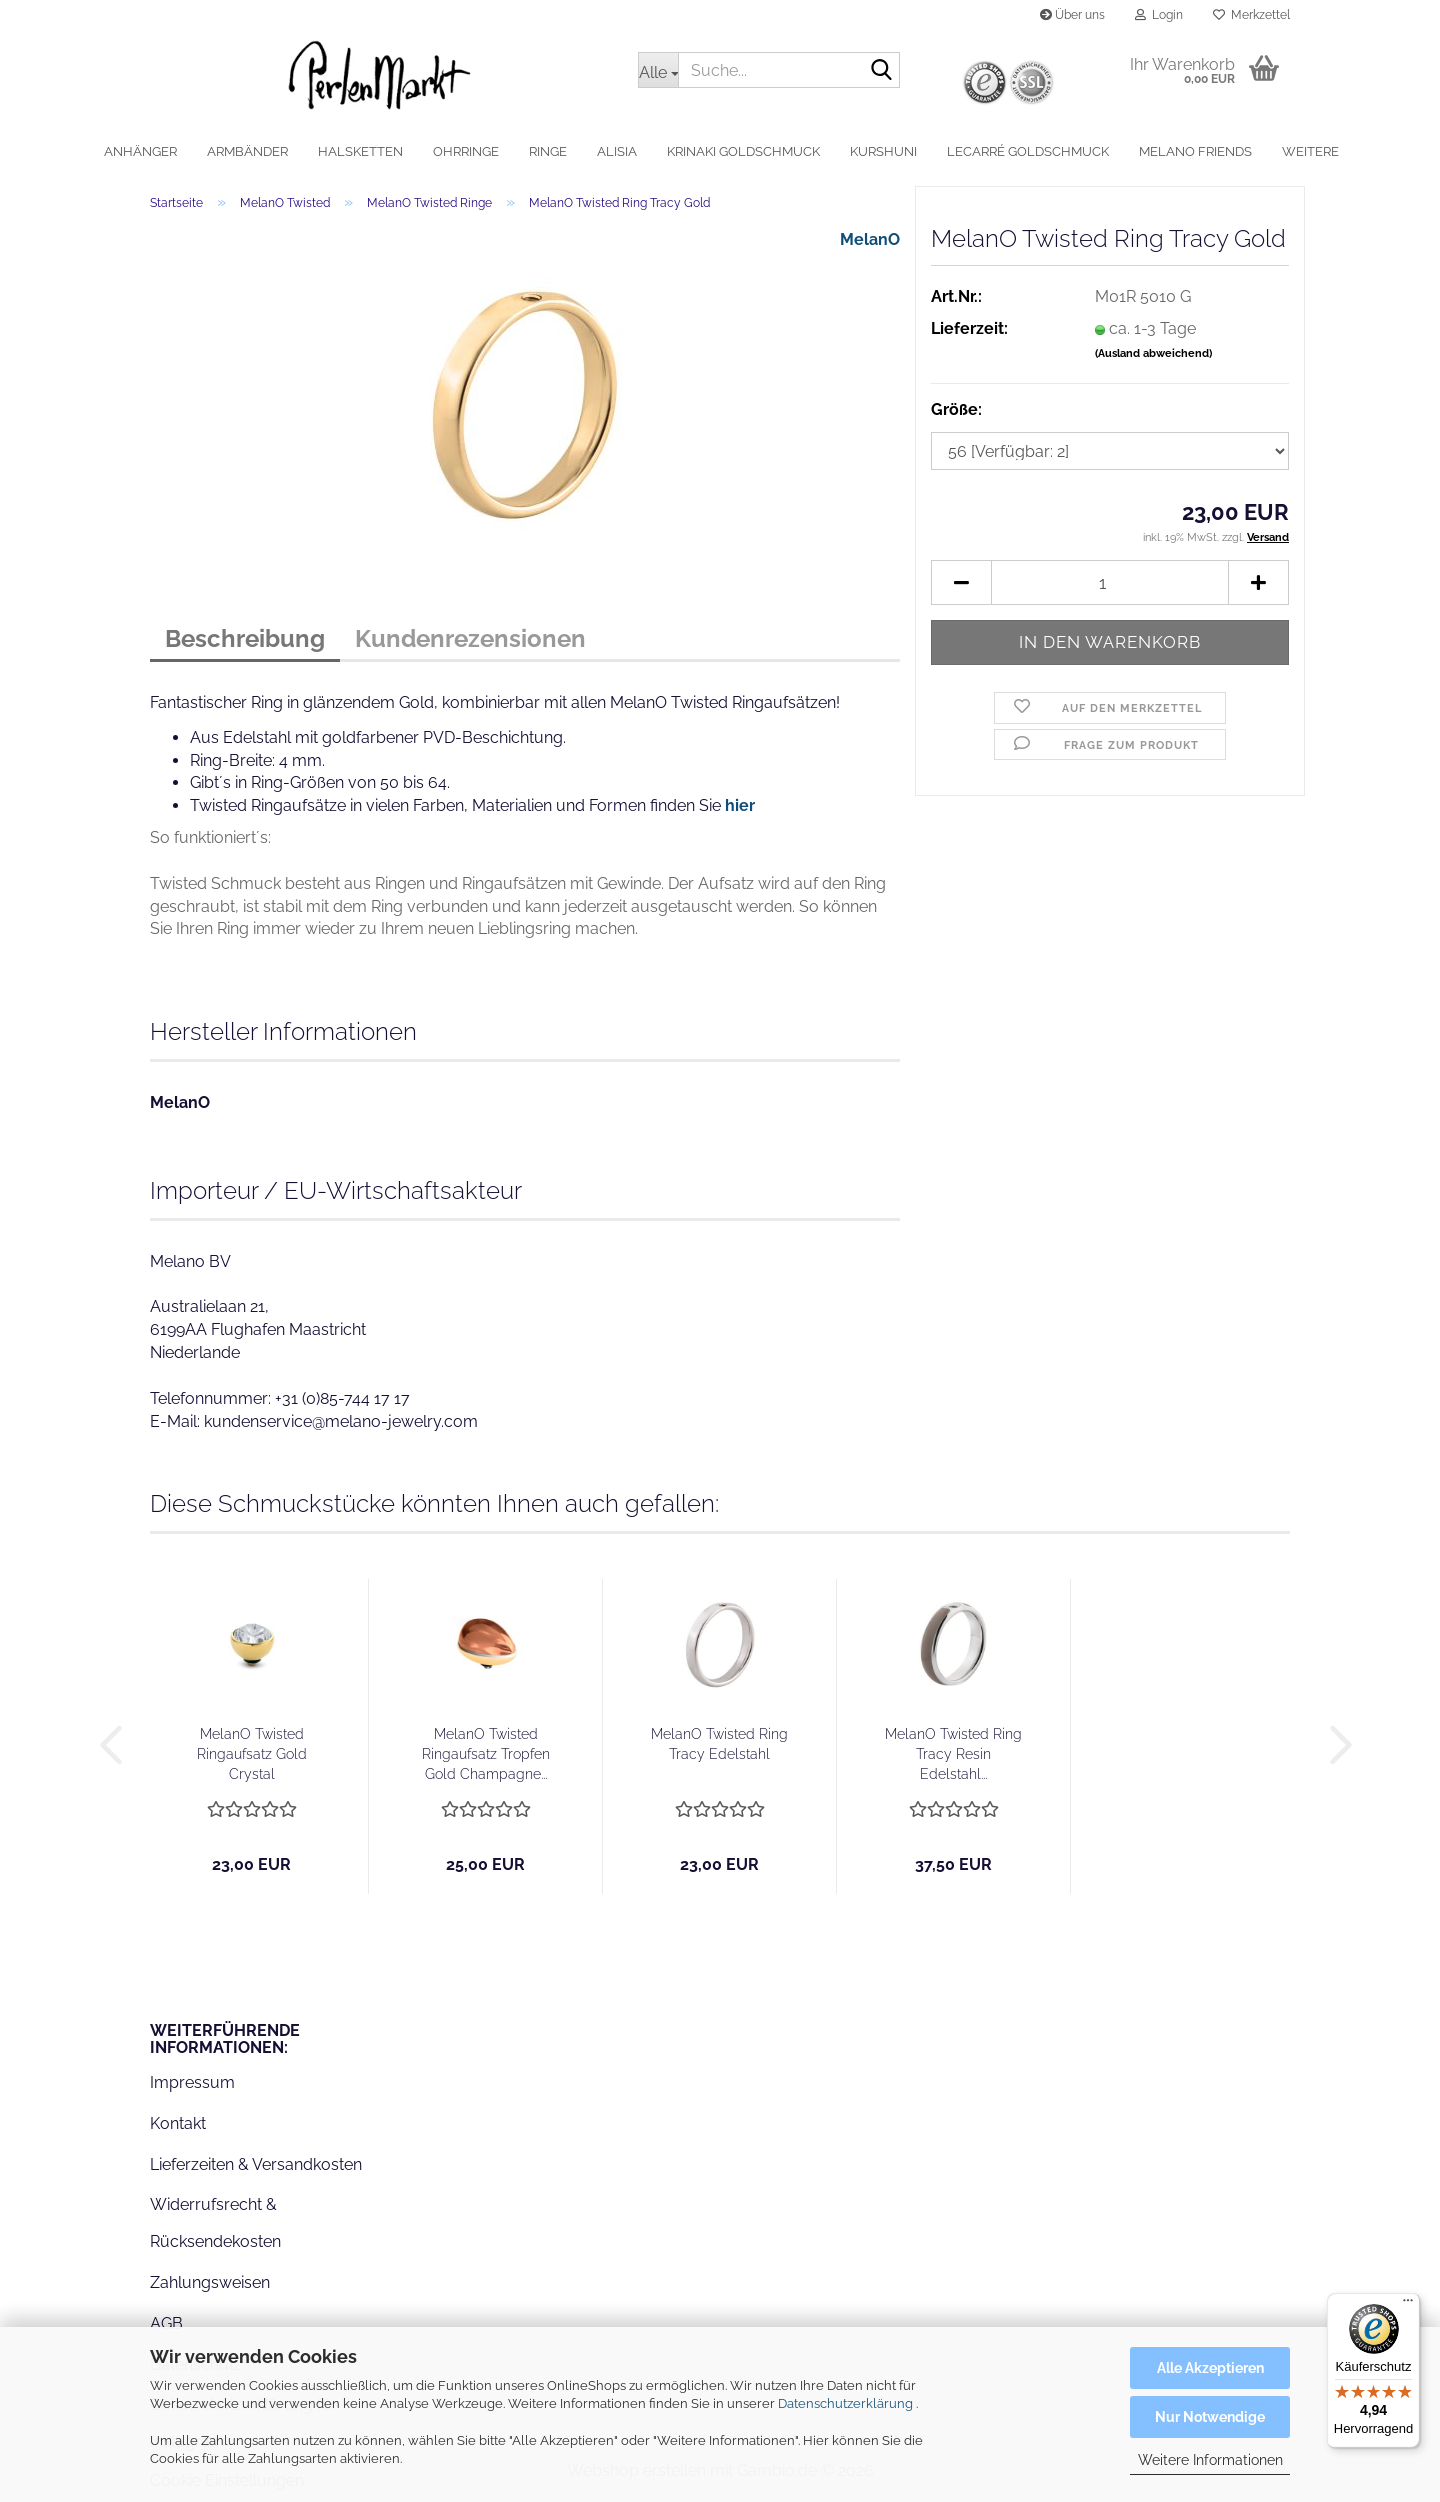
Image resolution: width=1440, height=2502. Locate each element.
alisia (617, 151)
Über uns (1072, 15)
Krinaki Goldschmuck (743, 151)
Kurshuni (883, 151)
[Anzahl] (1110, 582)
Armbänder (247, 151)
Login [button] (1159, 15)
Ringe (548, 151)
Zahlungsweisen (210, 2282)
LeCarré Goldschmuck (1028, 151)
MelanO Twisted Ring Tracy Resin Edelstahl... (953, 1754)
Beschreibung (245, 638)
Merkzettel (1251, 15)
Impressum (192, 2082)
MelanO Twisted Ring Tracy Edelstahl (719, 1744)
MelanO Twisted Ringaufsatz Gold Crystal (252, 1754)
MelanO (870, 239)
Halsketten (360, 151)
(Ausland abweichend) (1153, 353)
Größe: (956, 409)
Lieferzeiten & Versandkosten (256, 2164)
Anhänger (140, 151)
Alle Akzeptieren (1210, 2368)
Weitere (1310, 151)
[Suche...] (658, 70)
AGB (166, 2323)
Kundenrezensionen (470, 638)
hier (740, 805)
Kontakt (178, 2123)
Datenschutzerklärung (845, 2403)
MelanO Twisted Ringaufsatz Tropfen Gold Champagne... (486, 1754)
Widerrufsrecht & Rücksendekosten (215, 2223)
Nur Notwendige (1210, 2417)
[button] (961, 582)
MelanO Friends (1195, 151)
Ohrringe (466, 151)
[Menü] (1408, 2305)
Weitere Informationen (1210, 2460)
